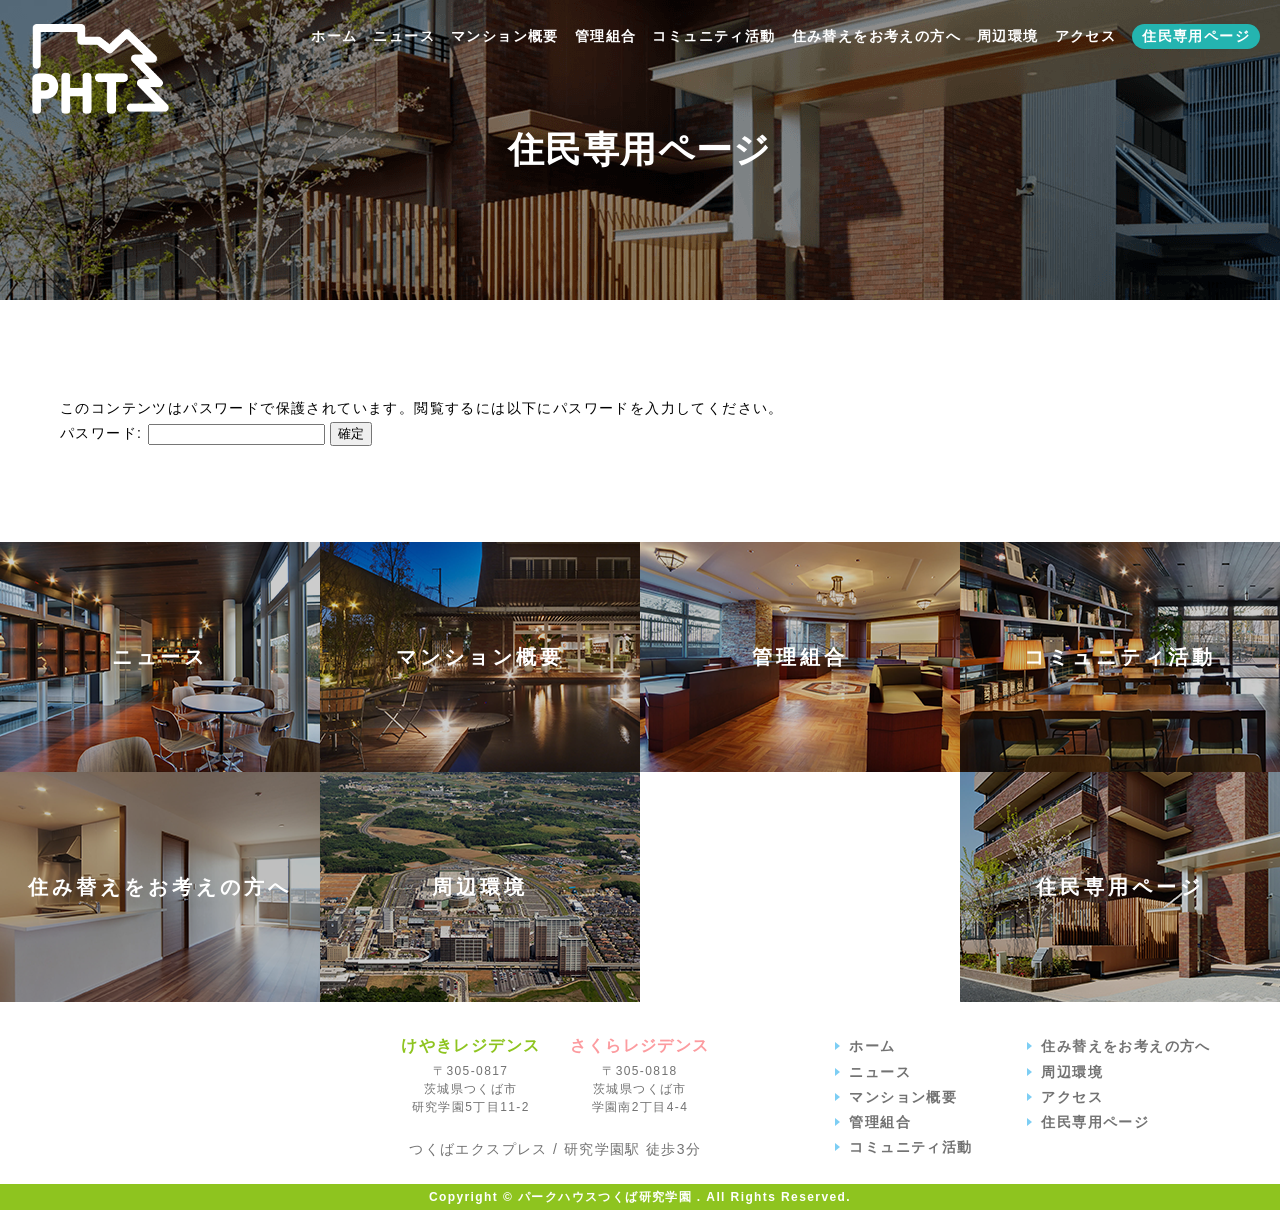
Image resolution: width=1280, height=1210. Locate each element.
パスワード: (192, 433)
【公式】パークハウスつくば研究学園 (100, 69)
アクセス (1086, 36)
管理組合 (606, 36)
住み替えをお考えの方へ (876, 36)
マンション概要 (505, 36)
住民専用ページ (1196, 36)
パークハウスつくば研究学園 (198, 1097)
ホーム (334, 36)
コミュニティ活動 (713, 36)
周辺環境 (1008, 36)
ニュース (404, 36)
